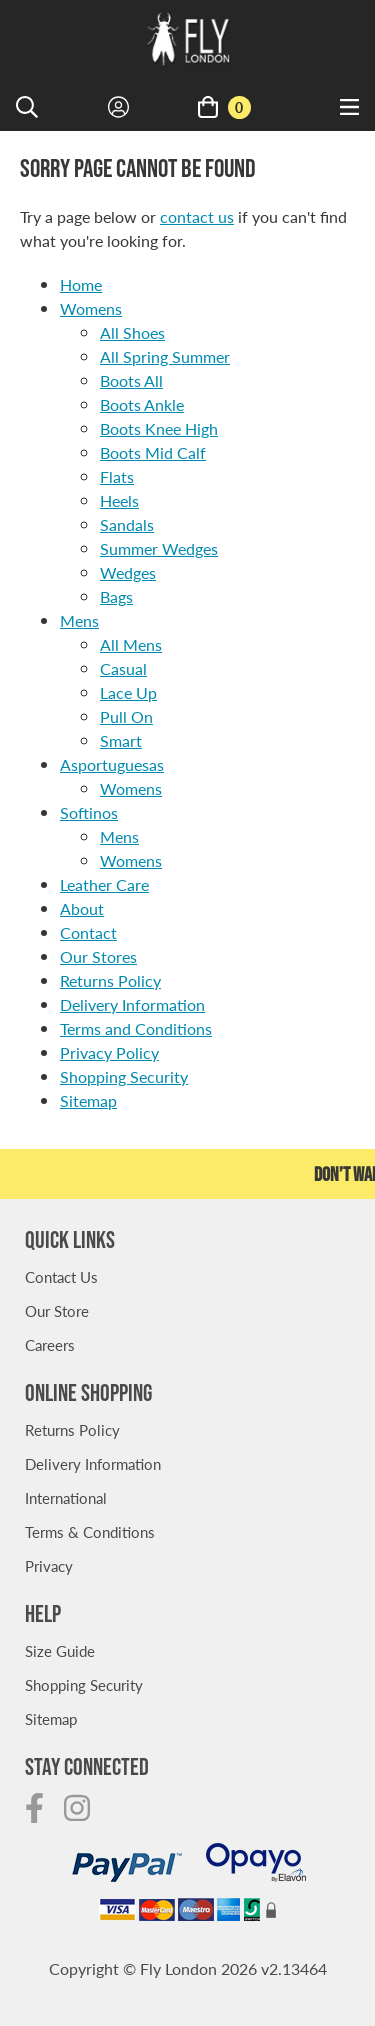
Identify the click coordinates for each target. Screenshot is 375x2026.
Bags (116, 596)
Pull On (126, 716)
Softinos (89, 812)
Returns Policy (110, 980)
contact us (197, 216)
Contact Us (61, 1276)
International (66, 1497)
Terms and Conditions (136, 1028)
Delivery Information (132, 1004)
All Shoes (132, 332)
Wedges (128, 572)
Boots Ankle (142, 404)
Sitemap (88, 1100)
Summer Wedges (159, 548)
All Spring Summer (165, 356)
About (82, 908)
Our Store (57, 1310)
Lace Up (128, 692)
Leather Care (104, 884)
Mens (79, 620)
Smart (121, 740)
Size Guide (60, 1650)
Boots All (131, 380)
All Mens (131, 644)
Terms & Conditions (90, 1531)
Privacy (49, 1565)
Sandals (127, 524)
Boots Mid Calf (153, 452)
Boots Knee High (159, 428)
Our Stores (98, 956)
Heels (119, 500)
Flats (117, 476)
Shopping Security (124, 1076)
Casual (123, 668)
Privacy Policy (109, 1052)
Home (81, 284)
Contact (88, 932)
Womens (91, 308)
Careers (50, 1344)
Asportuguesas (112, 764)
